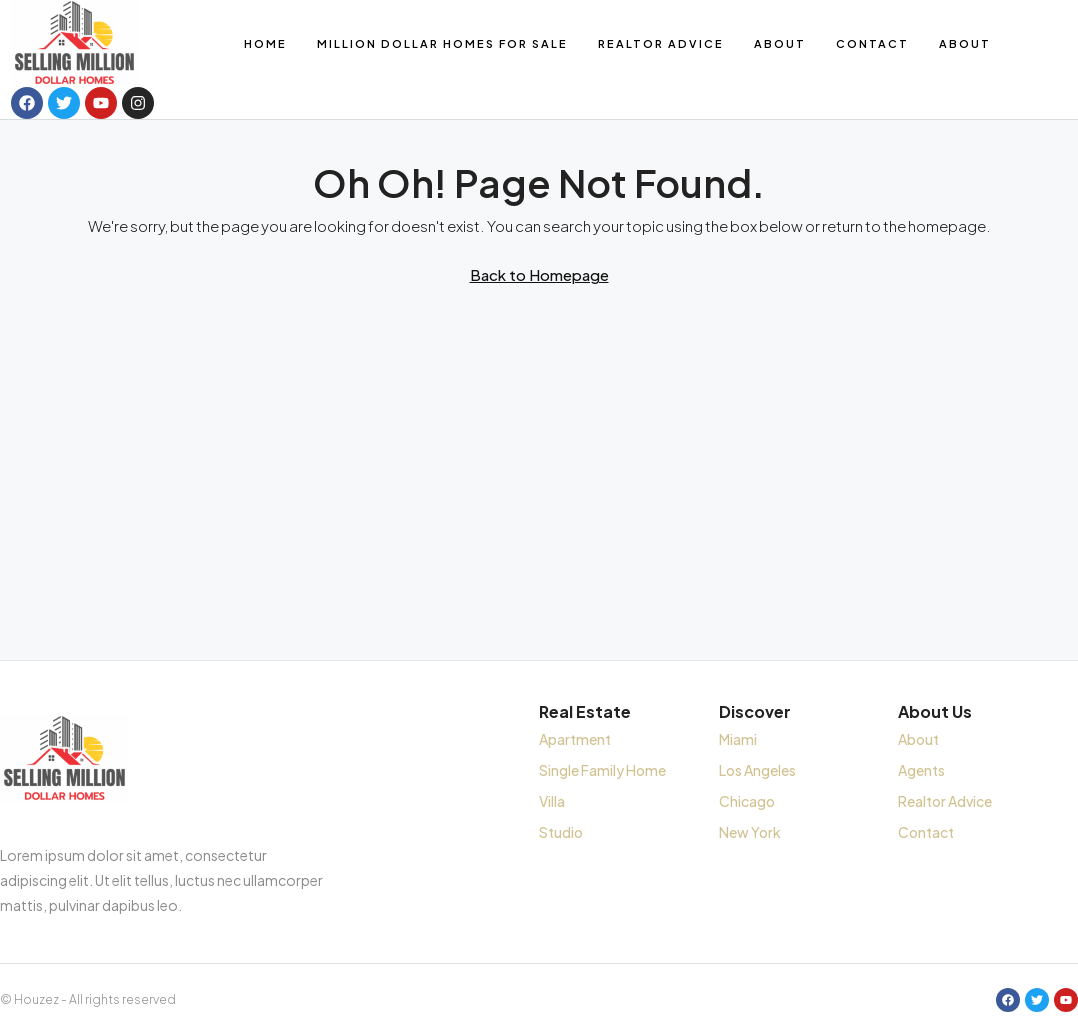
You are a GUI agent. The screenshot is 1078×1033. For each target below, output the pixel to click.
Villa (552, 801)
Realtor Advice (661, 43)
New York (750, 832)
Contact (872, 43)
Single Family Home (602, 770)
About (780, 43)
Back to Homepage (539, 274)
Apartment (575, 739)
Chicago (747, 801)
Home (265, 43)
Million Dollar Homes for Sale (442, 43)
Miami (738, 739)
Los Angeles (757, 770)
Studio (561, 832)
